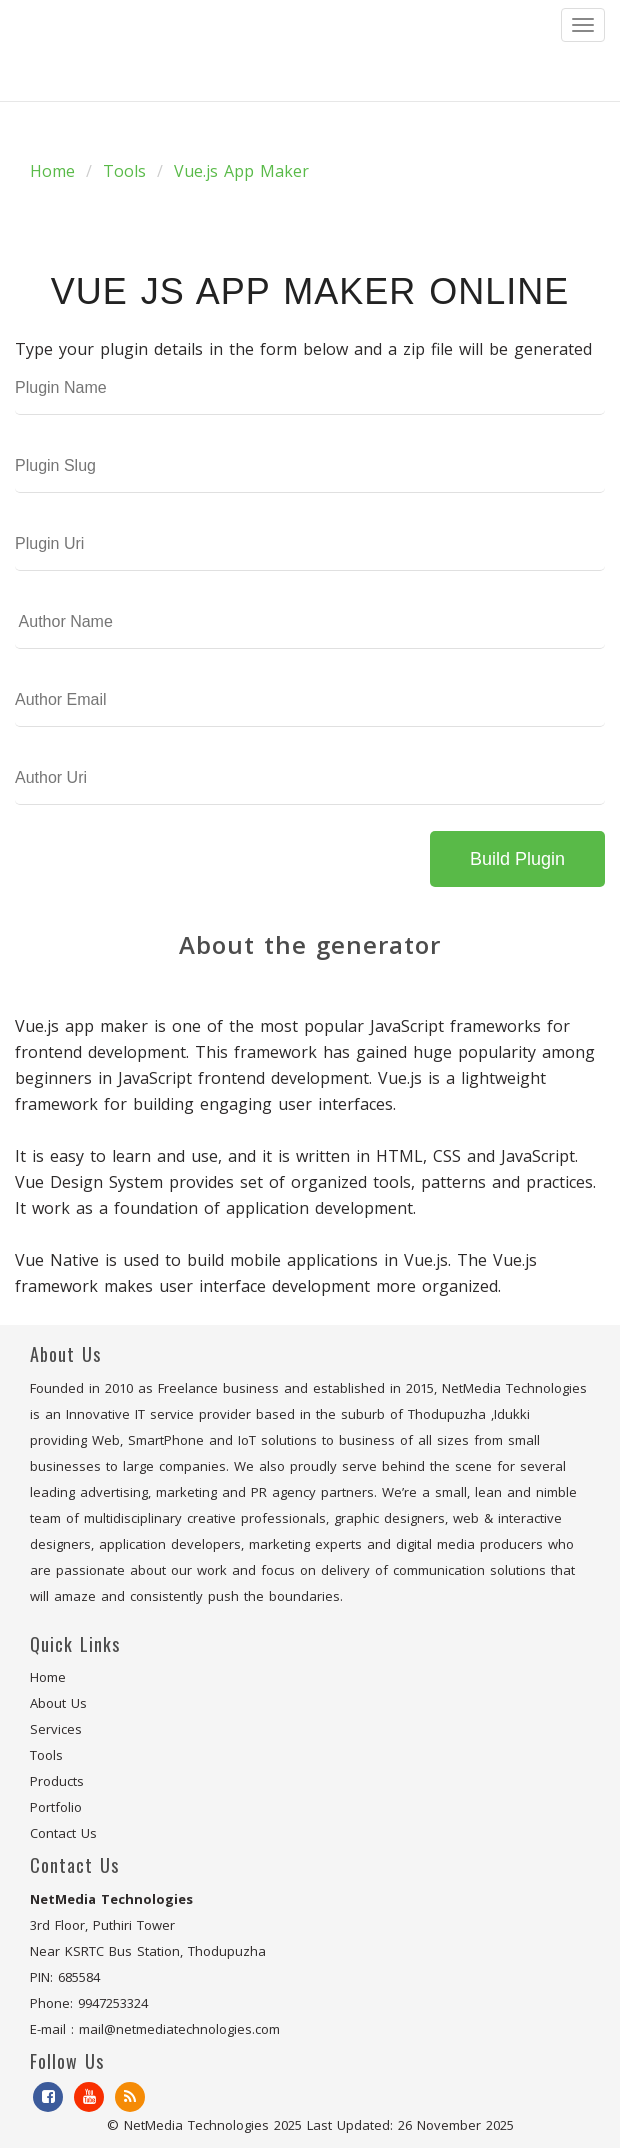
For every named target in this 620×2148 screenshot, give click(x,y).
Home (52, 171)
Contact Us (63, 1833)
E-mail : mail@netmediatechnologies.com (155, 2029)
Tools (124, 171)
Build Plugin (517, 859)
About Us (58, 1703)
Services (56, 1729)
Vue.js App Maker (241, 171)
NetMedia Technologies (196, 2125)
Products (57, 1781)
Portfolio (56, 1807)
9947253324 (113, 2003)
